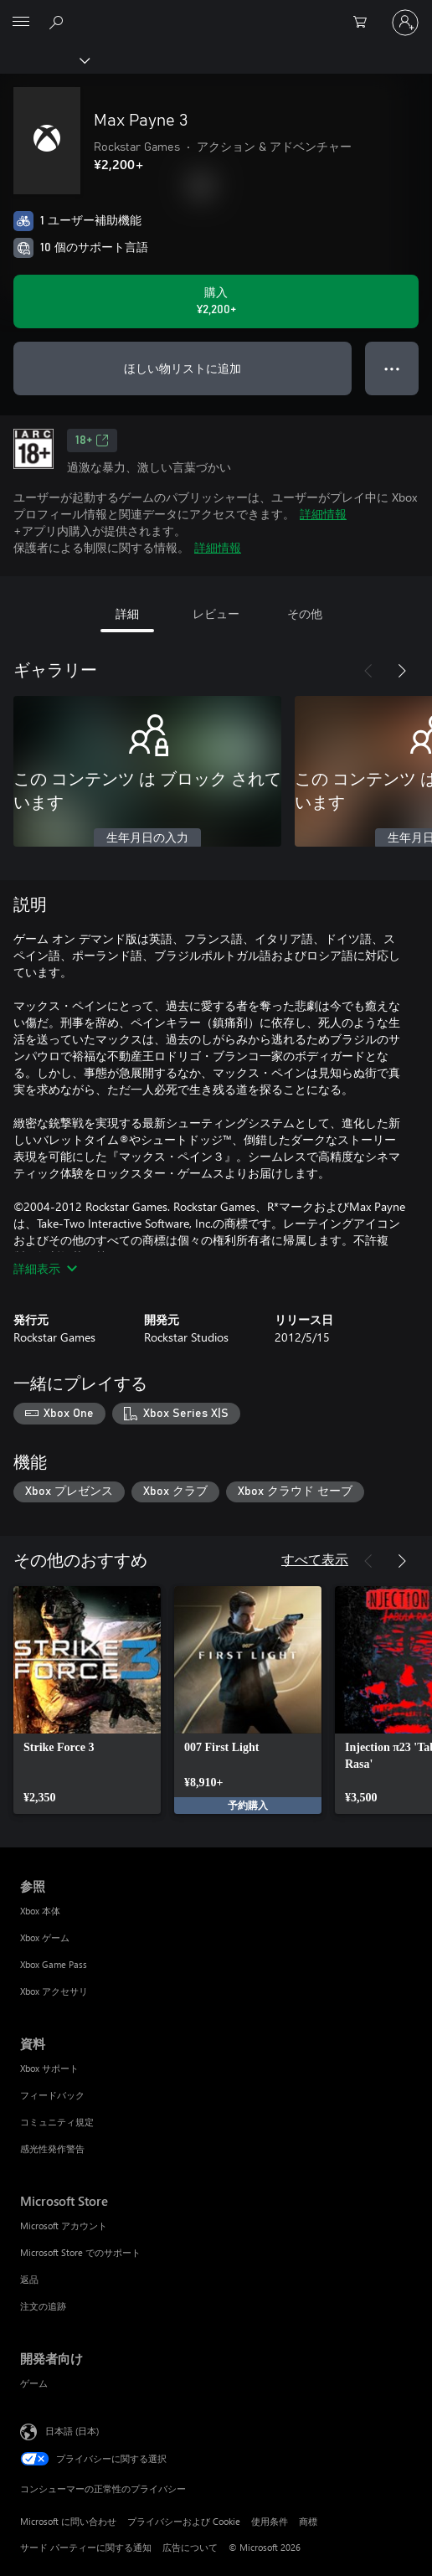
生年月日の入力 (147, 838)
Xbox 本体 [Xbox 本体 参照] (40, 1910)
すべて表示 (314, 1559)
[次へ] (402, 671)
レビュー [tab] (216, 613)
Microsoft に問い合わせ (68, 2521)
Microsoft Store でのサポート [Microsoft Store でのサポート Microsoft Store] (80, 2252)
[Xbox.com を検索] (58, 21)
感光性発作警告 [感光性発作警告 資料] (52, 2148)
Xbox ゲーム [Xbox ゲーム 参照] (44, 1937)
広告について (190, 2547)
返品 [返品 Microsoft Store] (29, 2279)
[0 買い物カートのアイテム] (365, 23)
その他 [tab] (304, 613)
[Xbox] (44, 59)
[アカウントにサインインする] (405, 23)
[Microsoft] (215, 13)
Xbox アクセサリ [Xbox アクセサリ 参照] (54, 1991)
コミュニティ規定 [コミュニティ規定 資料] (57, 2121)
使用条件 (269, 2521)
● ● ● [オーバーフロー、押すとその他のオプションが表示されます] (392, 368)
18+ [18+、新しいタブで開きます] (92, 440)
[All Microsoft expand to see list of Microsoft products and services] (21, 23)
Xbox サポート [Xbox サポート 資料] (49, 2068)
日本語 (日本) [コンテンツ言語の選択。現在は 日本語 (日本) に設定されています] (72, 2430)
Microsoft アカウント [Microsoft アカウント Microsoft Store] (63, 2225)
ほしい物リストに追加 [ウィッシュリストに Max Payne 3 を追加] (182, 368)
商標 (308, 2521)
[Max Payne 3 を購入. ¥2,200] (216, 301)
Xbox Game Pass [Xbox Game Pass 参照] (53, 1964)
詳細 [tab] (127, 613)
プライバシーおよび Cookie (183, 2521)
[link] (87, 1700)
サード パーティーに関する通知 (86, 2547)
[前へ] (368, 671)
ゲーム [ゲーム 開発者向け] (34, 2383)
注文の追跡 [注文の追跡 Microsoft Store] (43, 2305)
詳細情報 (323, 514)
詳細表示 (45, 1268)
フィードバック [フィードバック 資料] (52, 2094)
